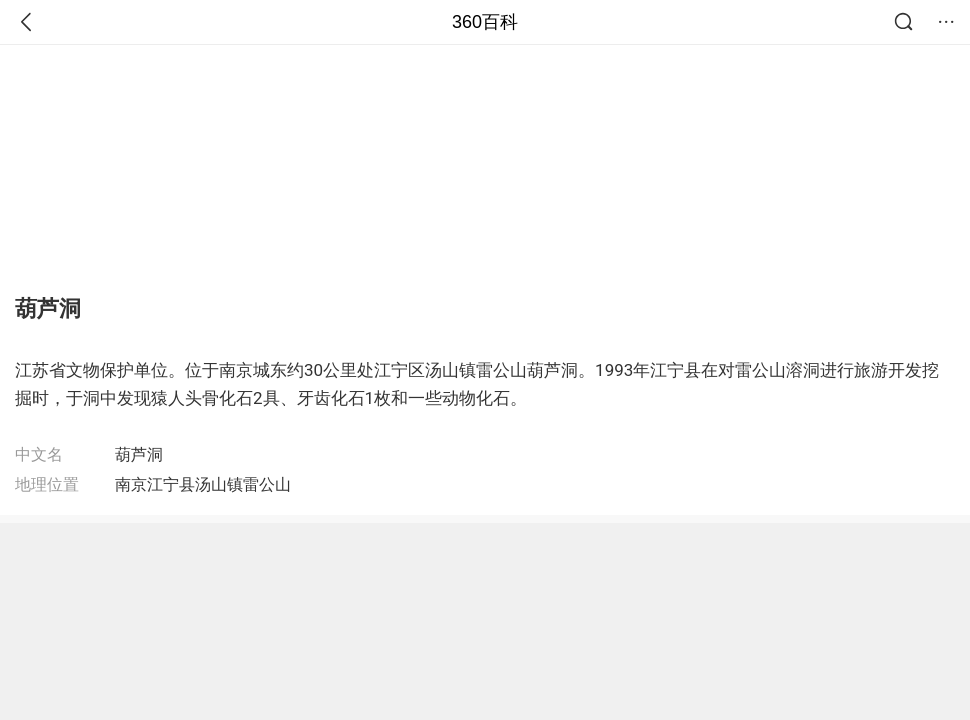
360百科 (485, 22)
